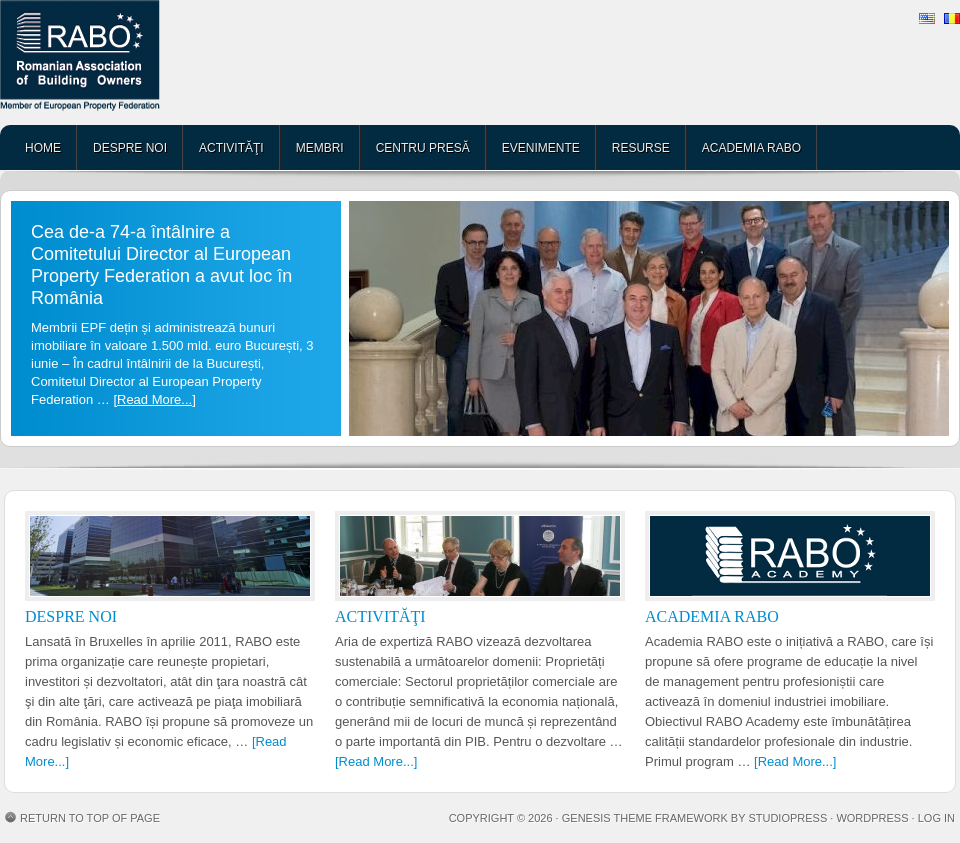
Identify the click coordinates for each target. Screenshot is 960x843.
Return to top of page (90, 818)
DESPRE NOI (130, 148)
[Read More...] (154, 399)
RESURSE (641, 148)
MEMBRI (320, 148)
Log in (936, 818)
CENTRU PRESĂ (423, 148)
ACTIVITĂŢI (231, 148)
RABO (155, 62)
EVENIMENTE (541, 148)
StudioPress (787, 818)
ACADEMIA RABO (751, 148)
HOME (43, 148)
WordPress (872, 818)
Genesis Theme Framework (645, 818)
